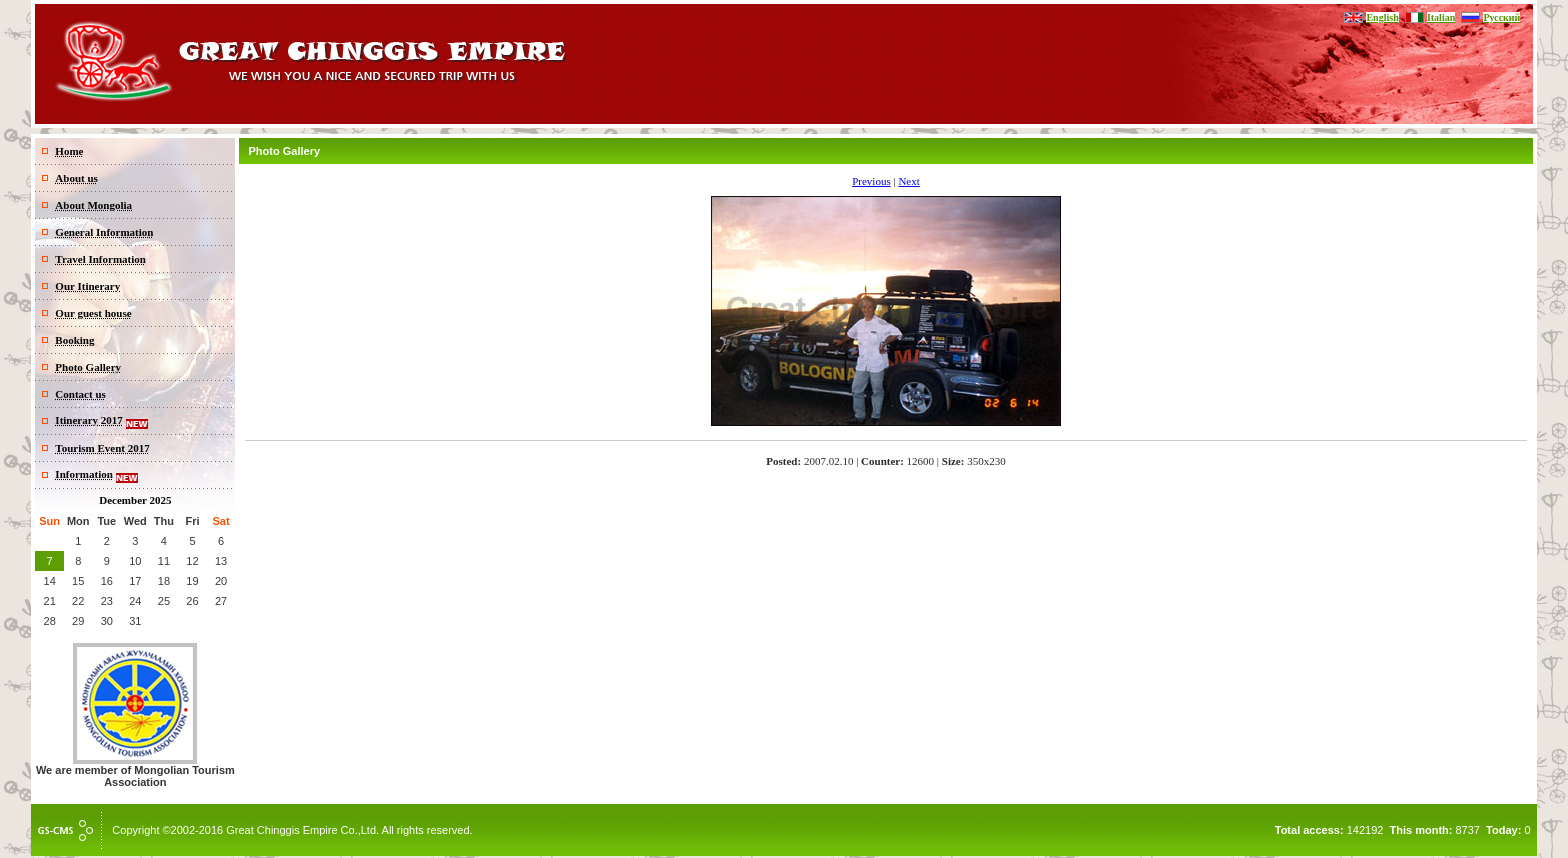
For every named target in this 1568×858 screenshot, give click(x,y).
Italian (1441, 17)
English (1382, 17)
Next (908, 181)
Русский (1501, 17)
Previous (871, 181)
